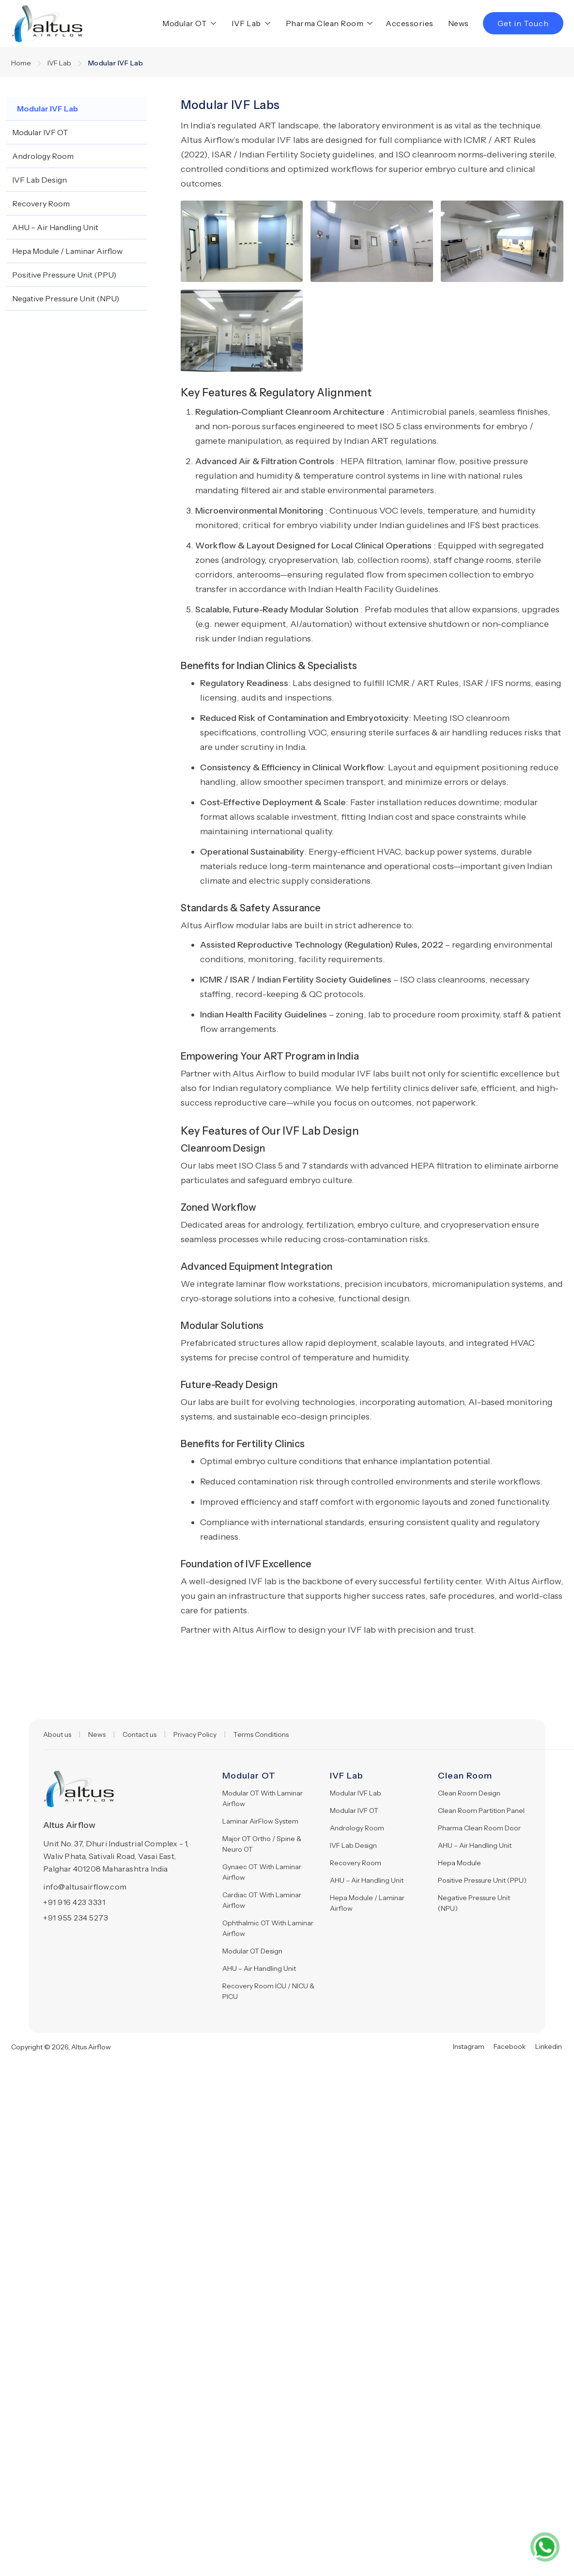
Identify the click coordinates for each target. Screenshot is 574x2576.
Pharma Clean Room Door (479, 1828)
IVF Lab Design (353, 1845)
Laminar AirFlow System (260, 1821)
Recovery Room (355, 1862)
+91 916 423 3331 (74, 1902)
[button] (187, 23)
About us (57, 1734)
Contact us (139, 1734)
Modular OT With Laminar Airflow (262, 1798)
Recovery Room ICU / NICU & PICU (268, 1991)
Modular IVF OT (354, 1810)
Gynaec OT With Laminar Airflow (261, 1872)
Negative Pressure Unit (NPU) (474, 1903)
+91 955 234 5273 (75, 1917)
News (458, 23)
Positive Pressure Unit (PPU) (482, 1880)
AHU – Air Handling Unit (259, 1968)
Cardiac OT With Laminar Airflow (261, 1900)
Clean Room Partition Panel (481, 1810)
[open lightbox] (242, 241)
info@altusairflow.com (85, 1886)
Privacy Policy (195, 1734)
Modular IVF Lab (355, 1793)
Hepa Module (459, 1862)
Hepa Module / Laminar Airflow (367, 1903)
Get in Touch (523, 23)
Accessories (410, 23)
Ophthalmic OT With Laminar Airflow (267, 1928)
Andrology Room (357, 1828)
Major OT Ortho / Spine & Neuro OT (261, 1844)
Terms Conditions (261, 1734)
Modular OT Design (252, 1951)
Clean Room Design (469, 1793)
